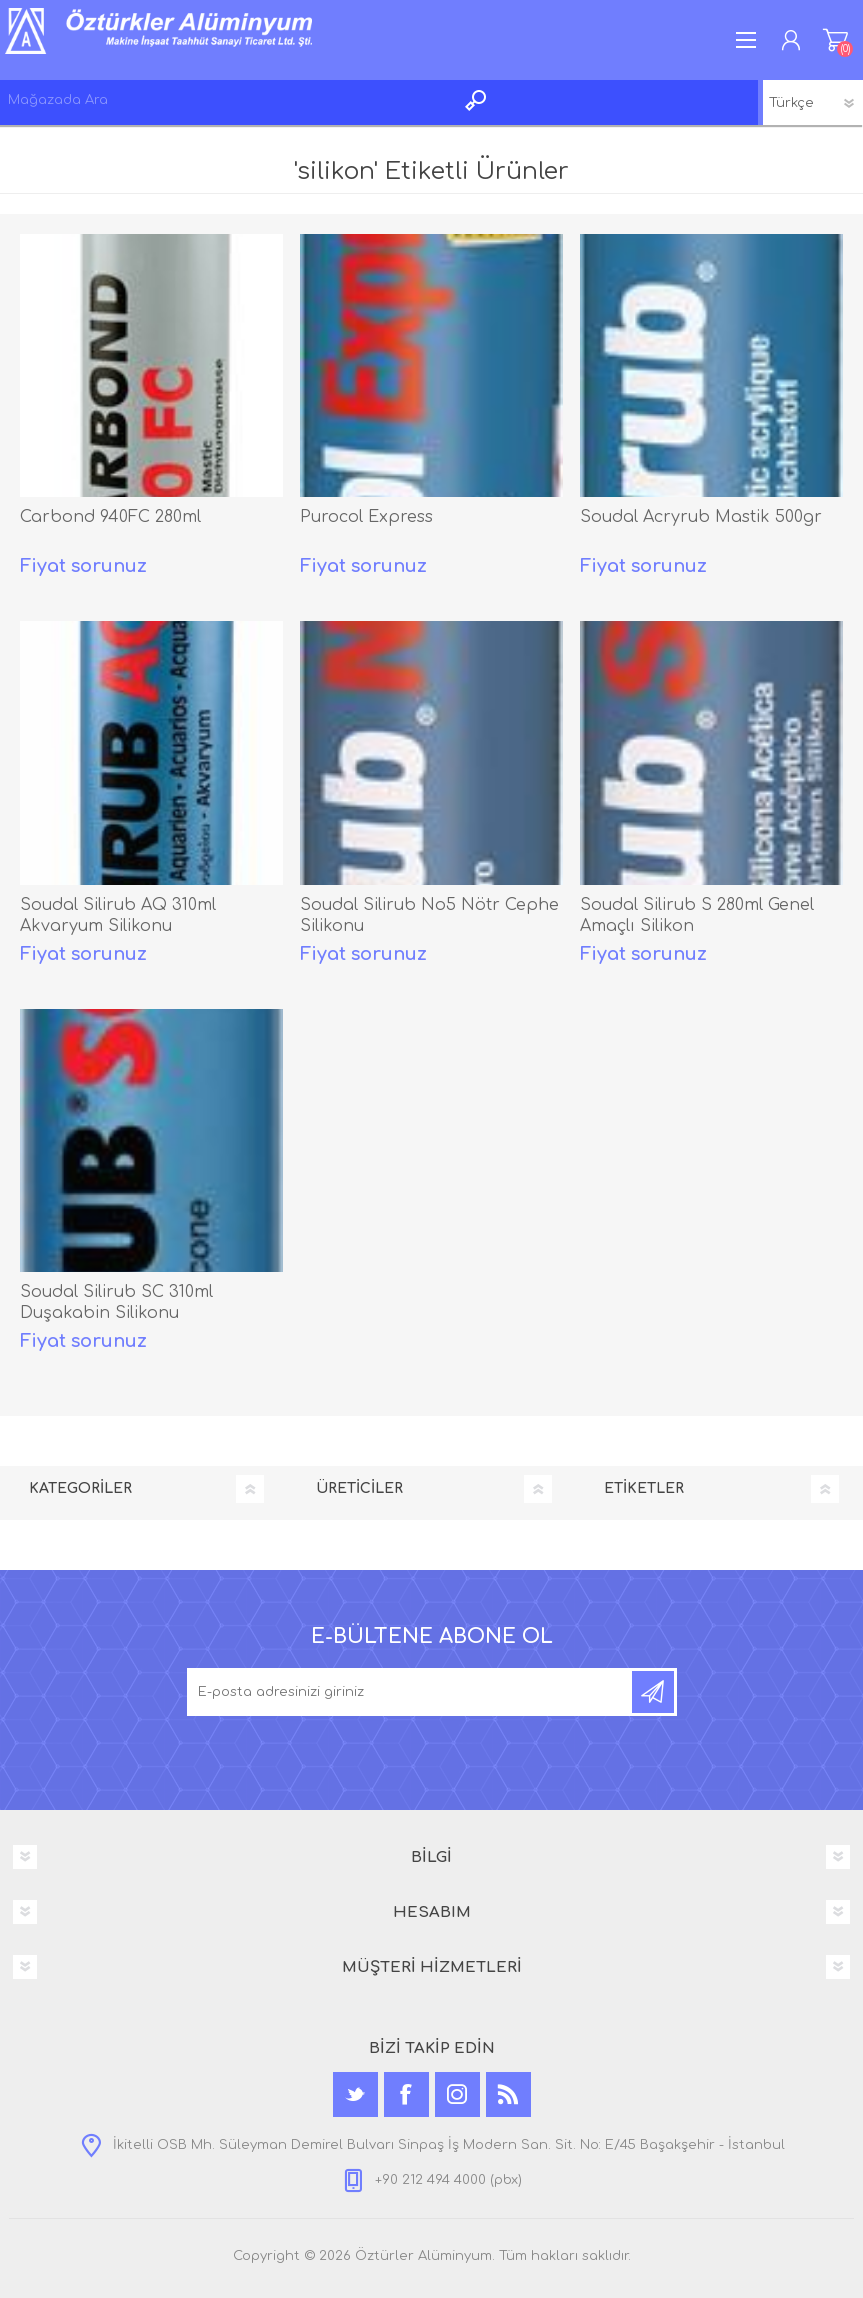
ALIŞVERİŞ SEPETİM (835, 40)
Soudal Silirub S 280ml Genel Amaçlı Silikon (697, 915)
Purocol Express (366, 517)
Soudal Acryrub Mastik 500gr (701, 517)
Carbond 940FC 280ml (110, 517)
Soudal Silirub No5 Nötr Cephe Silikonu (429, 915)
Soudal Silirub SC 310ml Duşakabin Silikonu (116, 1302)
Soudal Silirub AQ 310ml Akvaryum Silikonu (118, 915)
